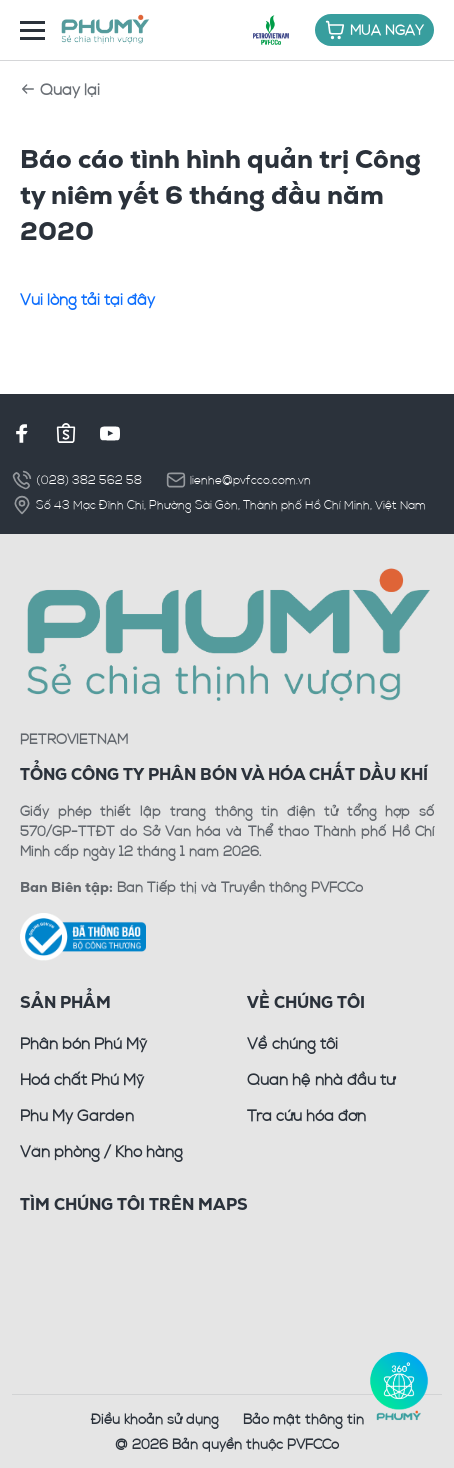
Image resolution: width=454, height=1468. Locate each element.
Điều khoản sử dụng (155, 1418)
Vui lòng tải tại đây (87, 299)
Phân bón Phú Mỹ (83, 1043)
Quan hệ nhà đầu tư (321, 1079)
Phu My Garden (77, 1115)
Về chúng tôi (292, 1043)
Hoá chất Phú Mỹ (82, 1079)
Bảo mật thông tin (303, 1418)
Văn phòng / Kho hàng (101, 1151)
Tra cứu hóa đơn (306, 1115)
